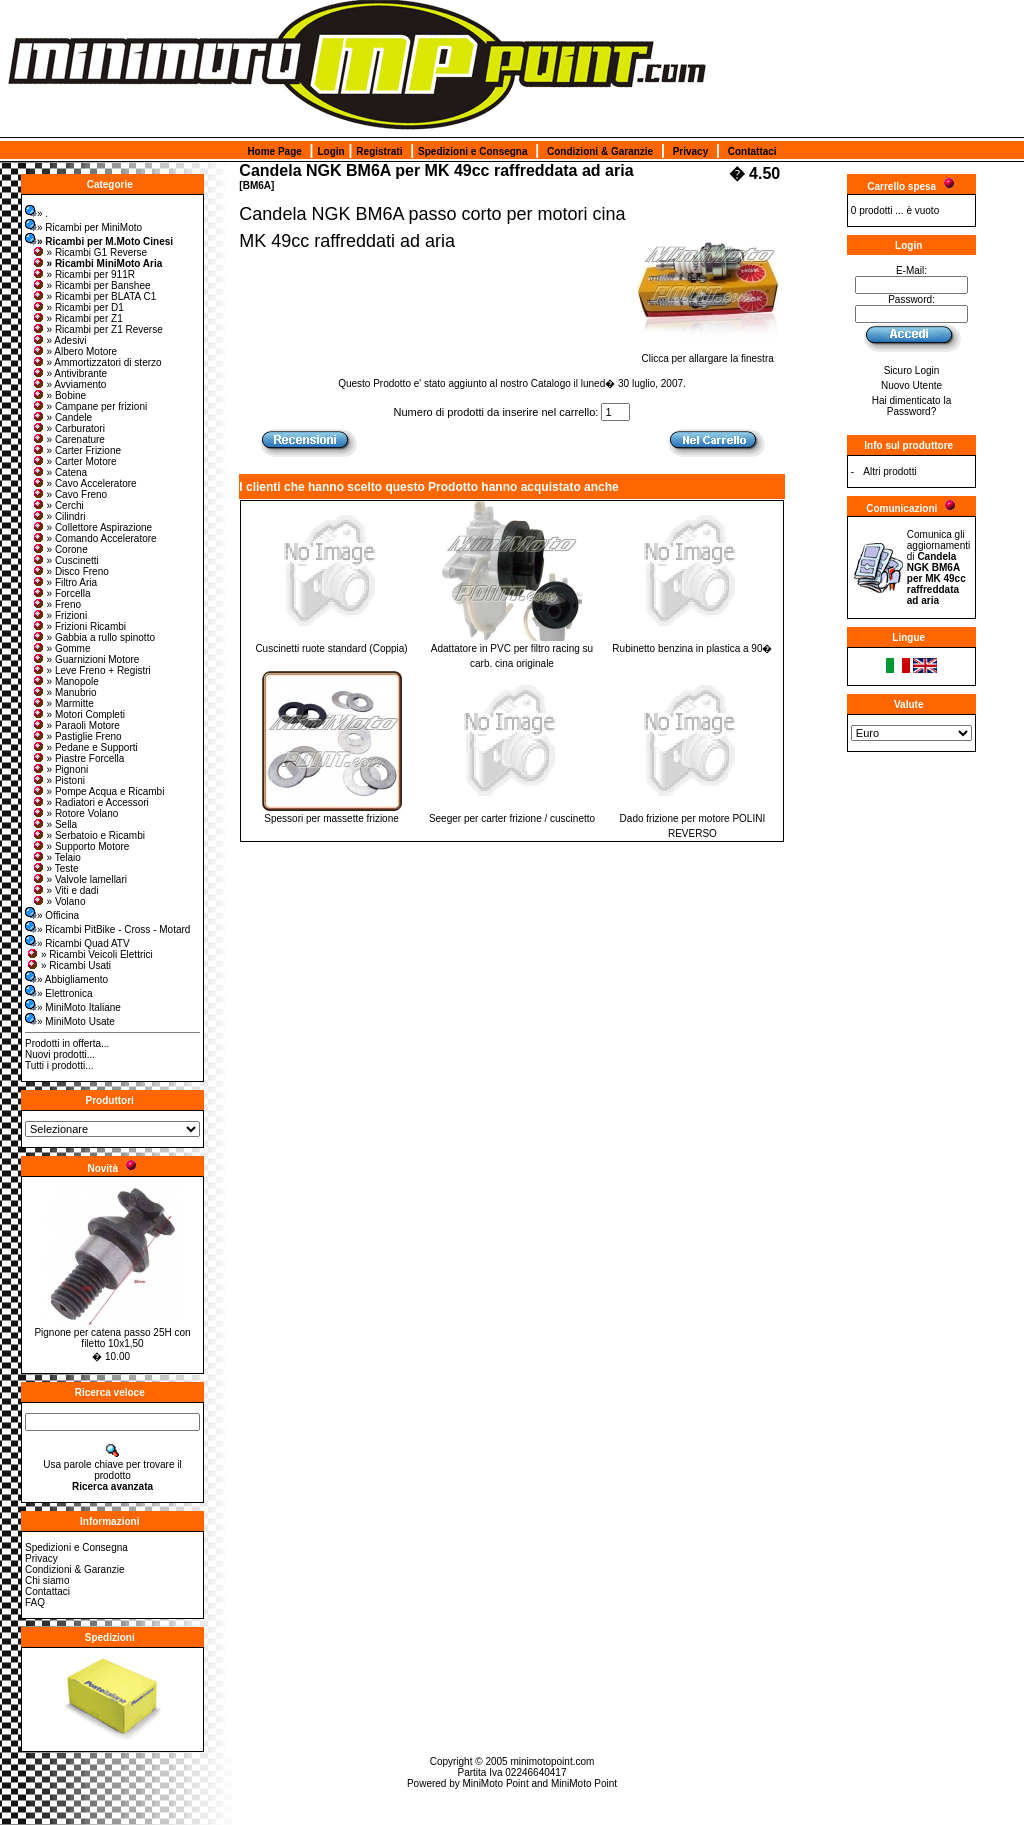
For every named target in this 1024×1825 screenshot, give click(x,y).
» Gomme (61, 648)
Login (330, 151)
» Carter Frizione (76, 450)
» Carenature (68, 439)
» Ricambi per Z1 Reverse (97, 329)
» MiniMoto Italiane (73, 1007)
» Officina (52, 915)
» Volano (58, 901)
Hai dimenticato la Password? (911, 406)
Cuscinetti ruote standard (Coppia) (331, 648)
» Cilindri (58, 516)
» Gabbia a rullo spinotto (93, 637)
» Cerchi (57, 505)
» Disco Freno (70, 571)
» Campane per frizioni (89, 406)
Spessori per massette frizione (331, 818)
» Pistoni (58, 780)
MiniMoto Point (496, 1783)
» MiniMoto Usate (70, 1021)
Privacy (691, 151)
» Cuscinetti (65, 560)
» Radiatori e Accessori (90, 802)
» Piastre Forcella (78, 758)
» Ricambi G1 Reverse (89, 252)
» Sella (54, 824)
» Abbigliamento (66, 979)
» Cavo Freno (69, 494)
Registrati (379, 151)
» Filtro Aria (64, 582)
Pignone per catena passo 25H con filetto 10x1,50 (112, 1338)
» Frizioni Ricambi (78, 626)
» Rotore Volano (75, 813)
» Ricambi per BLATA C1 (94, 296)
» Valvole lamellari (79, 879)
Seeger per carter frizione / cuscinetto (512, 818)
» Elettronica (59, 993)
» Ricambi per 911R (83, 274)
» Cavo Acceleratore (84, 483)
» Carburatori (68, 428)
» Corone (59, 549)
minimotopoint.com (552, 1761)
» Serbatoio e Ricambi (88, 835)
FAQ (35, 1602)
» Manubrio (64, 692)
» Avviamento (69, 384)
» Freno (56, 604)
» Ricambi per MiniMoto (83, 227)
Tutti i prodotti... (59, 1065)
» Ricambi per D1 (77, 307)
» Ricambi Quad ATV (77, 943)
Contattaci (752, 151)
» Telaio (56, 857)
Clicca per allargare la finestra (708, 354)
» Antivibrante (69, 373)
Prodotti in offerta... (67, 1043)
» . (36, 213)
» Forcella (61, 593)
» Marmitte (62, 703)
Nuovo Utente (911, 385)
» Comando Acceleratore (94, 538)
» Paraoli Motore (75, 725)
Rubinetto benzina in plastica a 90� (692, 648)
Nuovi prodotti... (60, 1054)
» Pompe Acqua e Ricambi (98, 791)
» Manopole (65, 681)
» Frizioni (59, 615)
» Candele (62, 417)
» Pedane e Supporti (84, 747)
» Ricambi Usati (68, 965)
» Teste (55, 868)
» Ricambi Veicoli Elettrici (89, 954)
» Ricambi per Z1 (77, 318)
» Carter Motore (74, 461)
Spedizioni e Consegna (472, 151)
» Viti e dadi (65, 890)
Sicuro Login (912, 370)
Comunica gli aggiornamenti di (938, 567)
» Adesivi (59, 340)
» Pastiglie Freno (76, 736)
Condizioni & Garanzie (600, 151)
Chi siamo (47, 1580)
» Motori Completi (78, 714)
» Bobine (58, 395)
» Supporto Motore (80, 846)
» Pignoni (60, 769)
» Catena (59, 472)
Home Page (274, 151)
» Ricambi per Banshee (91, 285)
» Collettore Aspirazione (92, 527)
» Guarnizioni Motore (85, 659)
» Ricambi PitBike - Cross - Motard (107, 929)
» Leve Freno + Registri (91, 670)
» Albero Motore (74, 351)
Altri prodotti (889, 471)
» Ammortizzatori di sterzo (96, 362)
